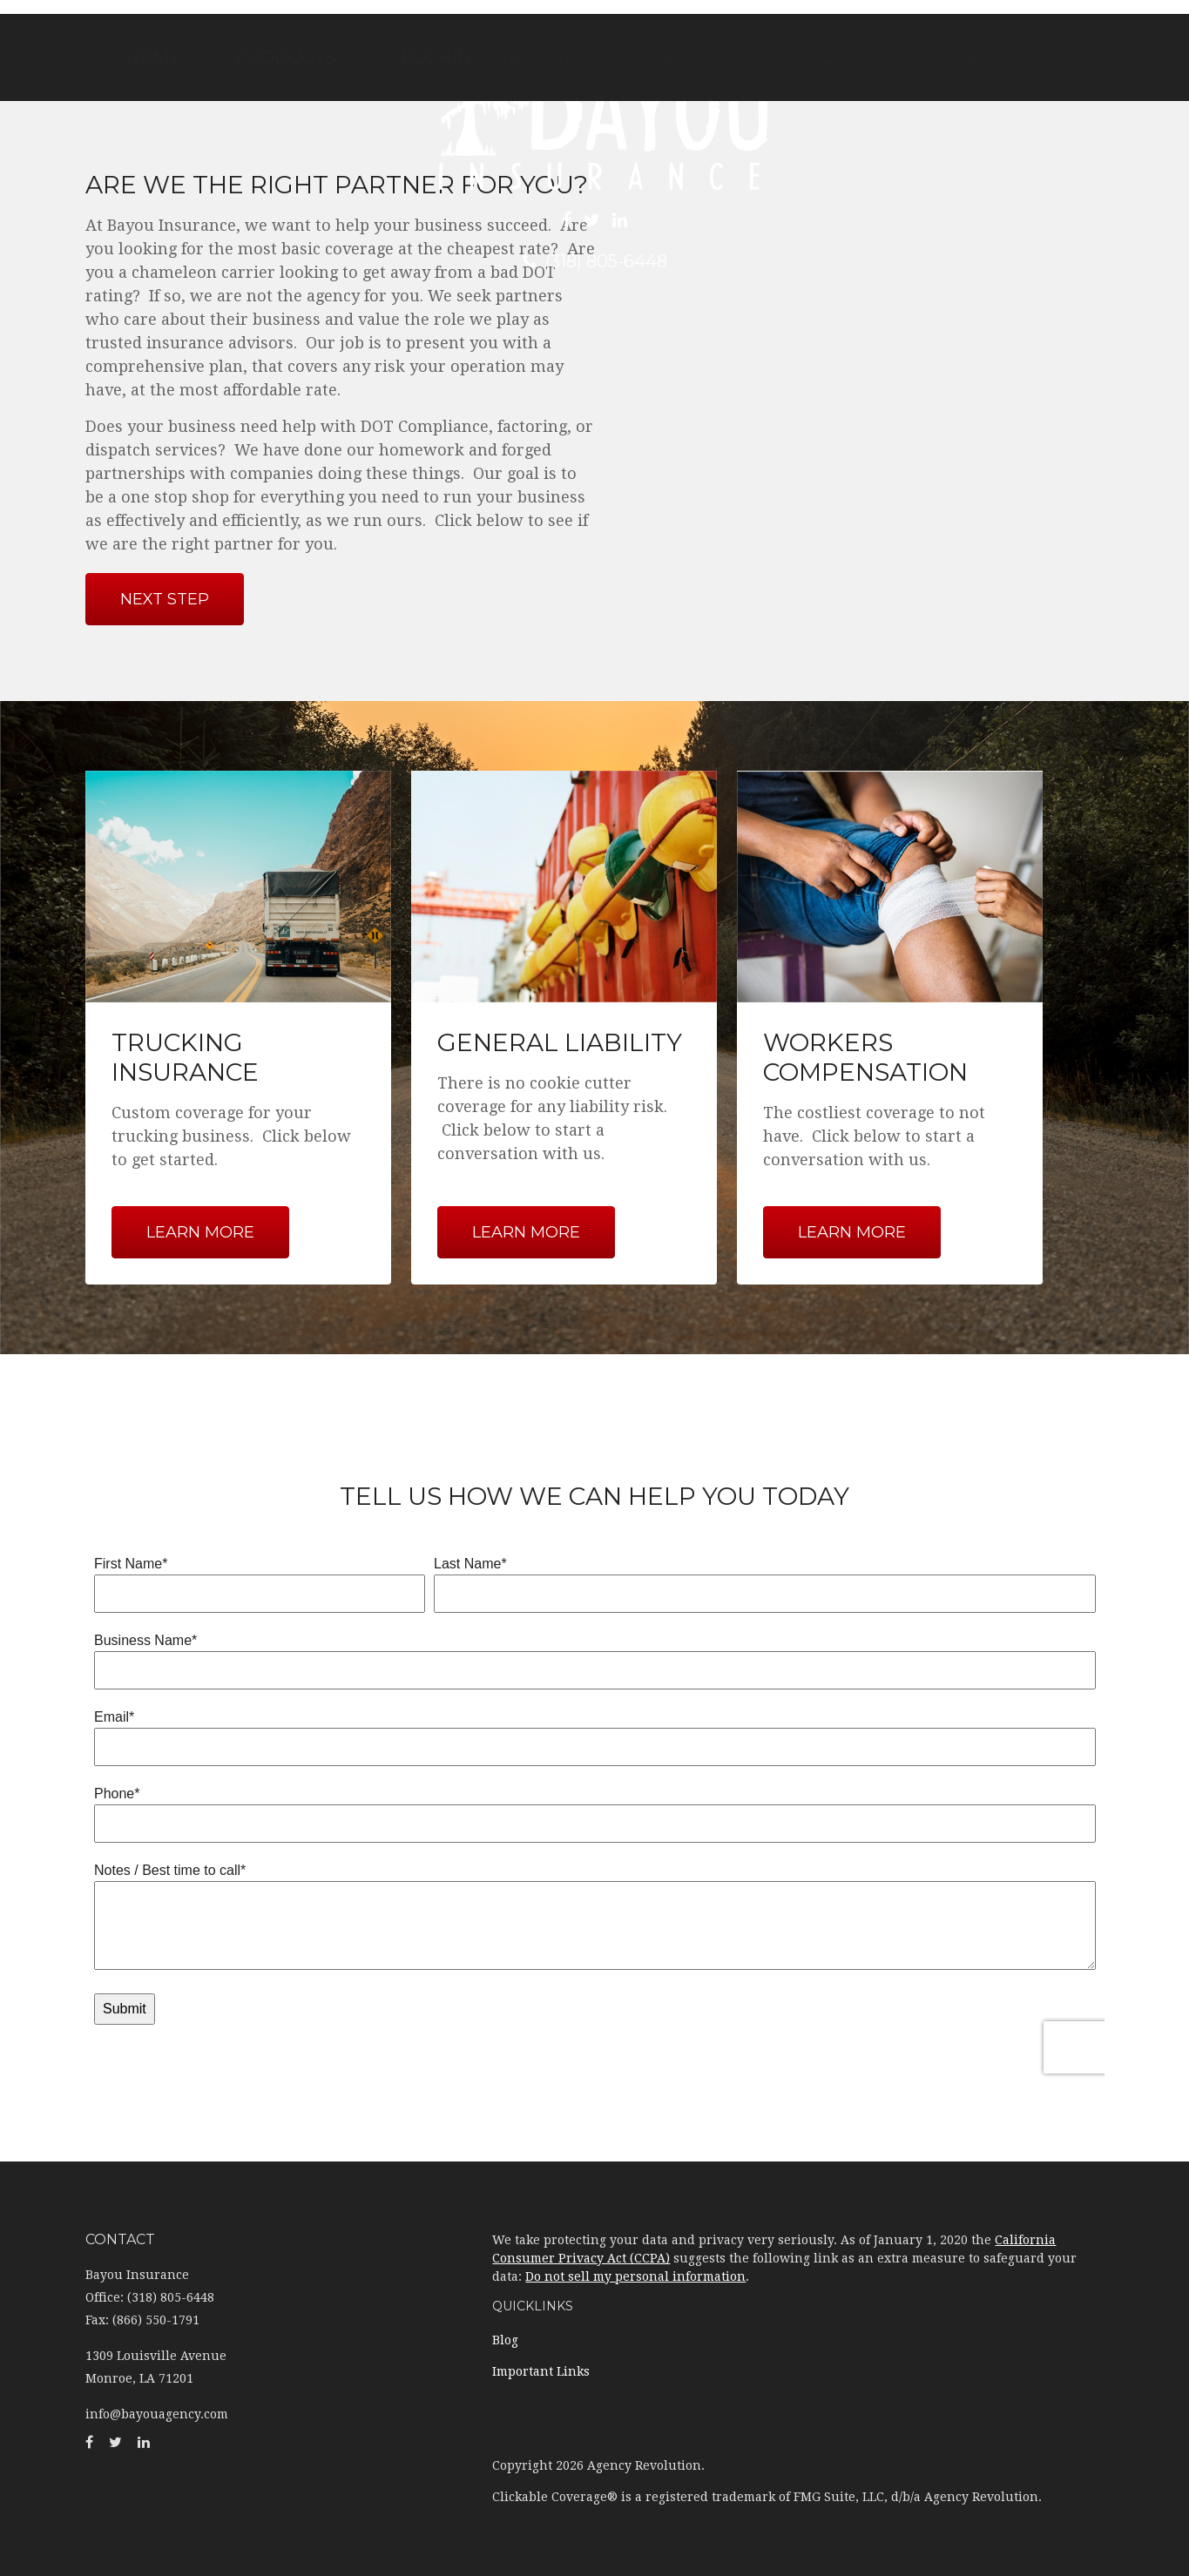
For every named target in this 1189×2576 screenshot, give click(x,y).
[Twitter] (592, 220)
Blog (505, 2340)
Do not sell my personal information (635, 2276)
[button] (285, 57)
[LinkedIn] (619, 220)
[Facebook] (566, 220)
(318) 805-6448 (595, 261)
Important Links (541, 2371)
